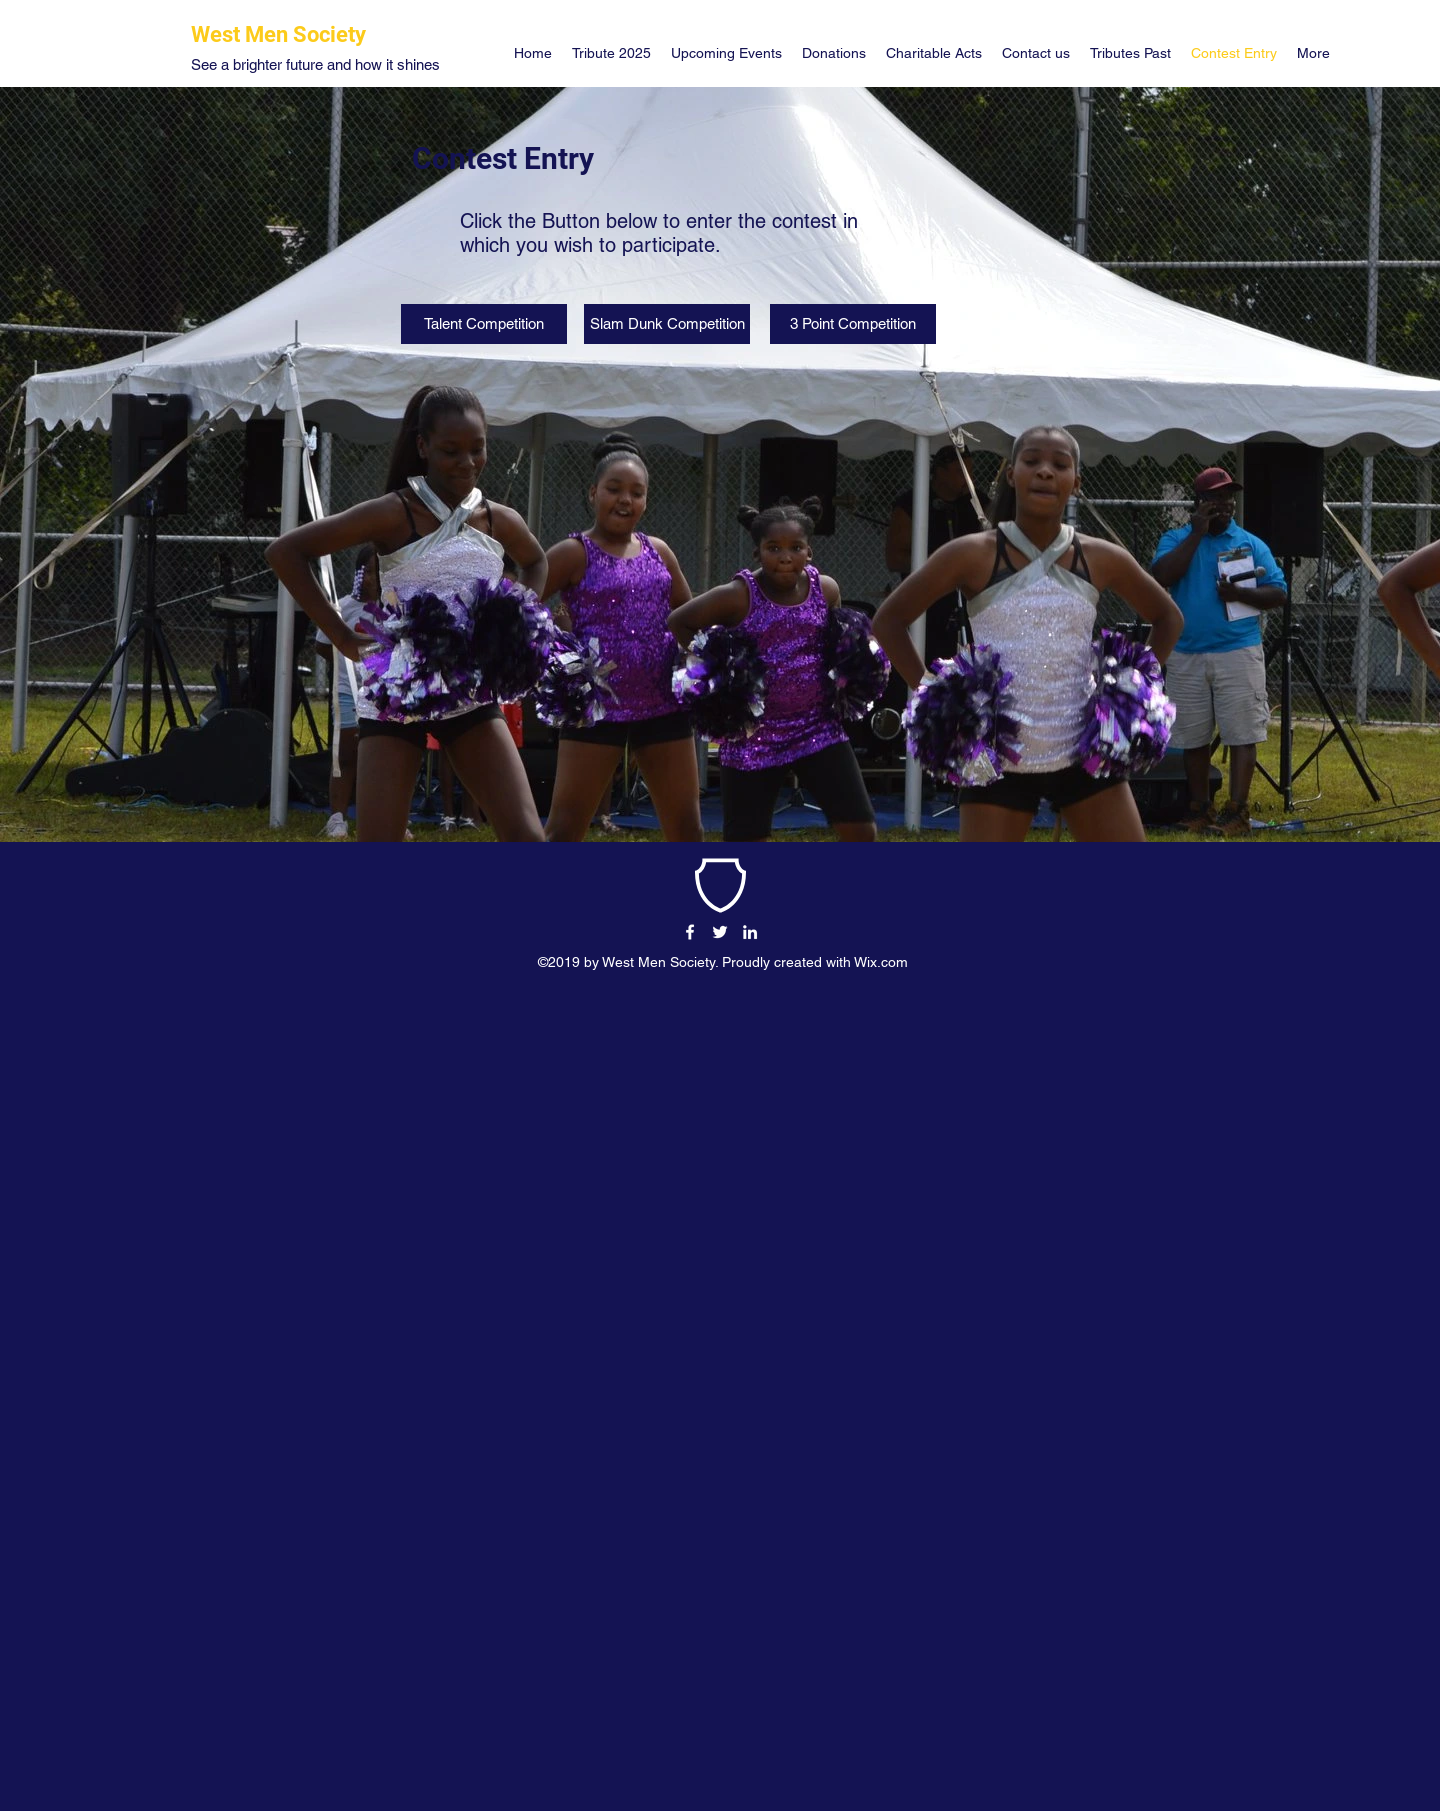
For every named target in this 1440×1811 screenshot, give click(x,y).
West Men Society (278, 34)
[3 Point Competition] (853, 324)
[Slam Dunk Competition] (667, 324)
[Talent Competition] (484, 324)
